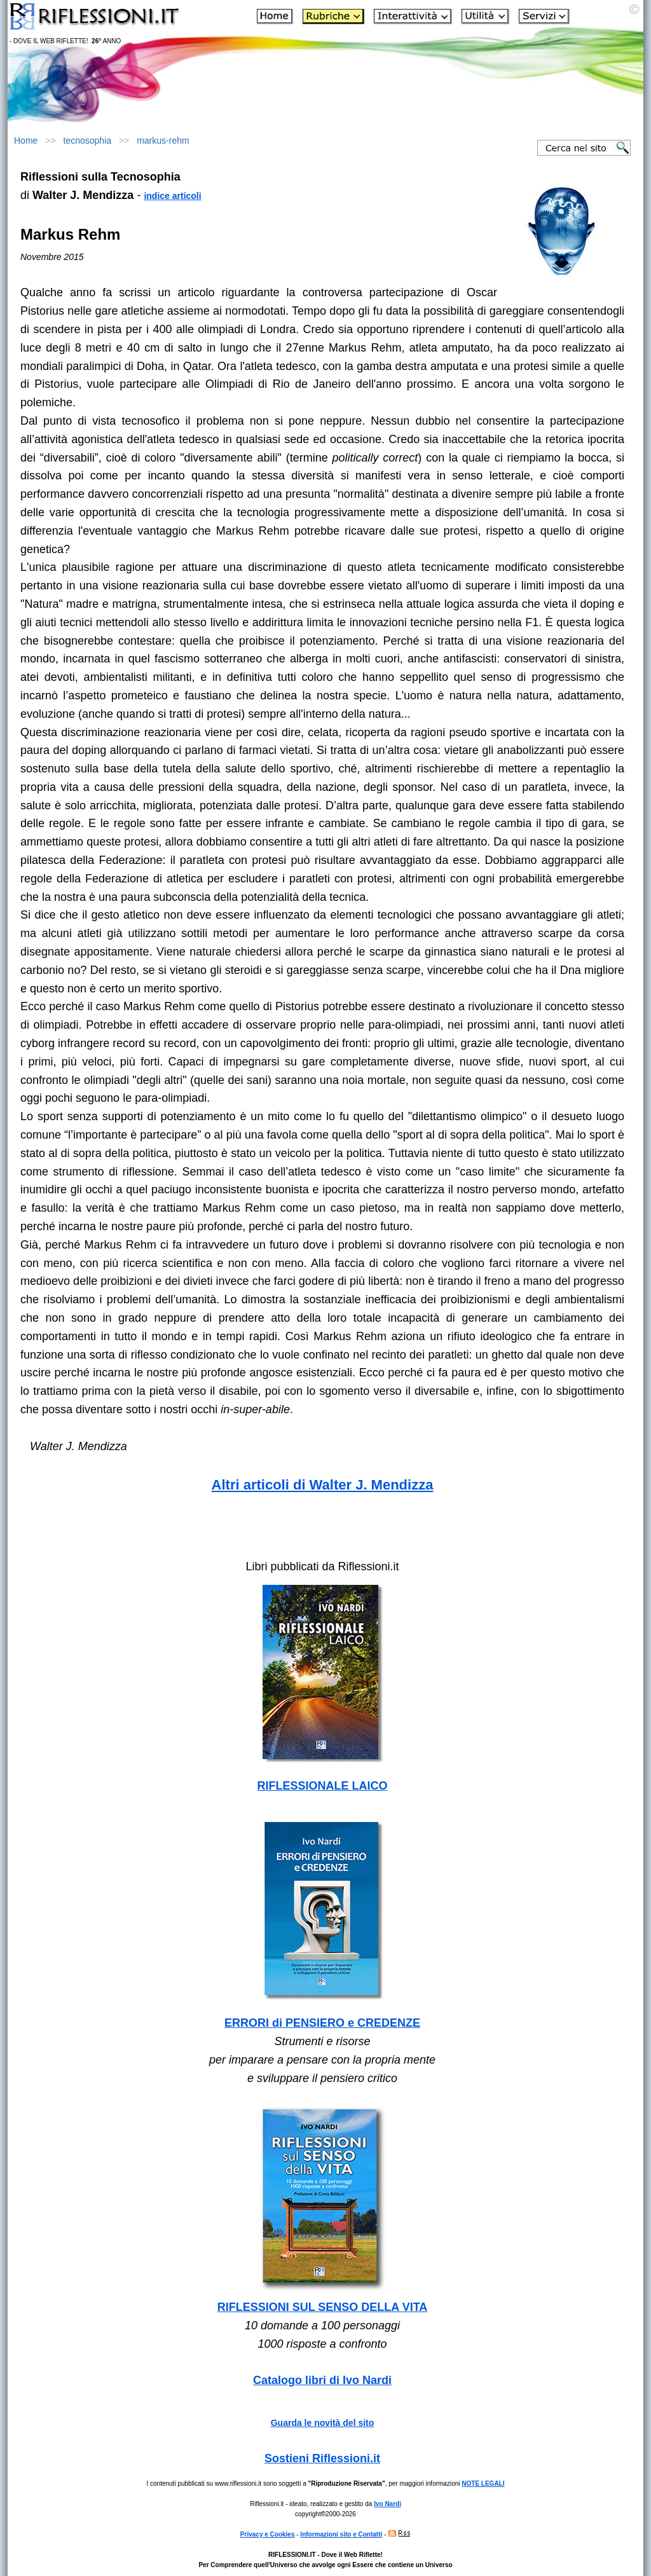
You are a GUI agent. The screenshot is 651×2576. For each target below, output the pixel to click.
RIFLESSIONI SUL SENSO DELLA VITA (322, 2307)
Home (26, 140)
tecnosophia (88, 140)
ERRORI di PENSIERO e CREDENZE (322, 2023)
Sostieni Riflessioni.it (322, 2458)
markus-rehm (163, 140)
